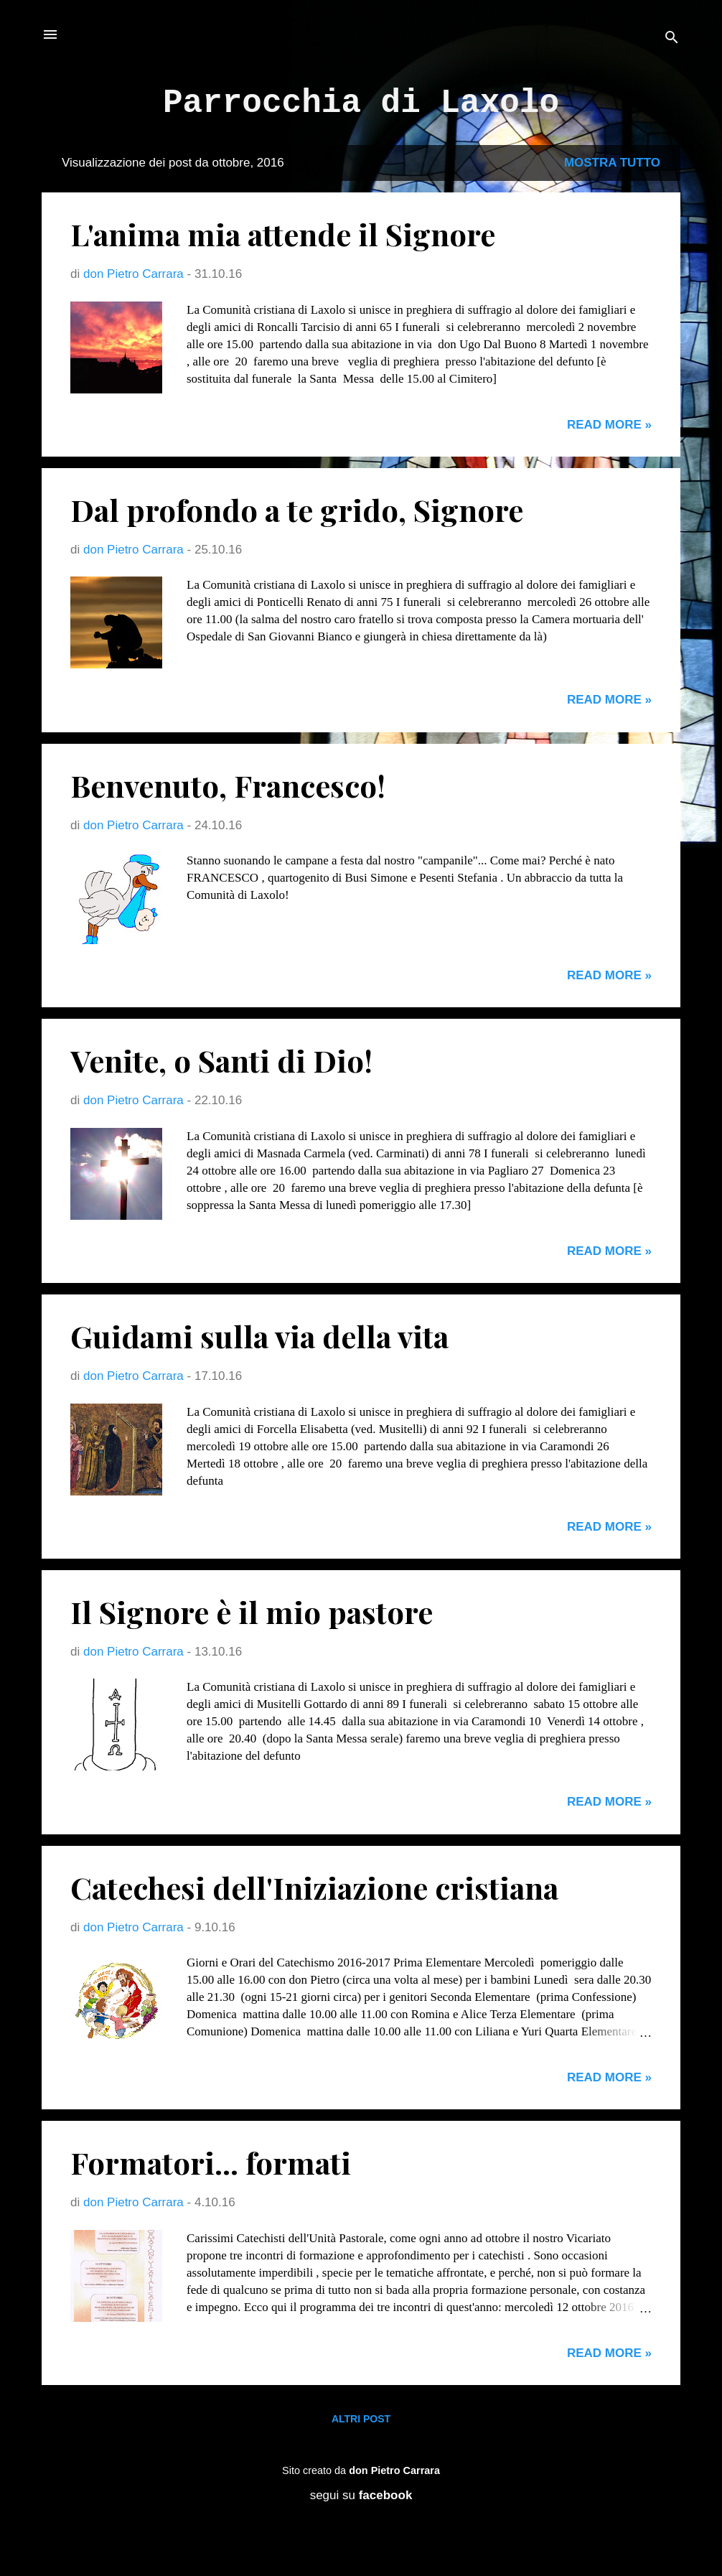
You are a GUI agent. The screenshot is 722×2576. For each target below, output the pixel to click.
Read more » (609, 424)
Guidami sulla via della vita (259, 1336)
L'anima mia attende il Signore (282, 234)
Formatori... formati (210, 2162)
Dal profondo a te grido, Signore (296, 510)
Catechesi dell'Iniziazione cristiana (314, 1887)
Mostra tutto (612, 162)
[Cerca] (671, 39)
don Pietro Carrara (394, 2470)
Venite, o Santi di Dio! (221, 1060)
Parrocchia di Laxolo (361, 103)
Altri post (361, 2419)
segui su (361, 2495)
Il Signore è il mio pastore (251, 1612)
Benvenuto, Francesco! (227, 785)
